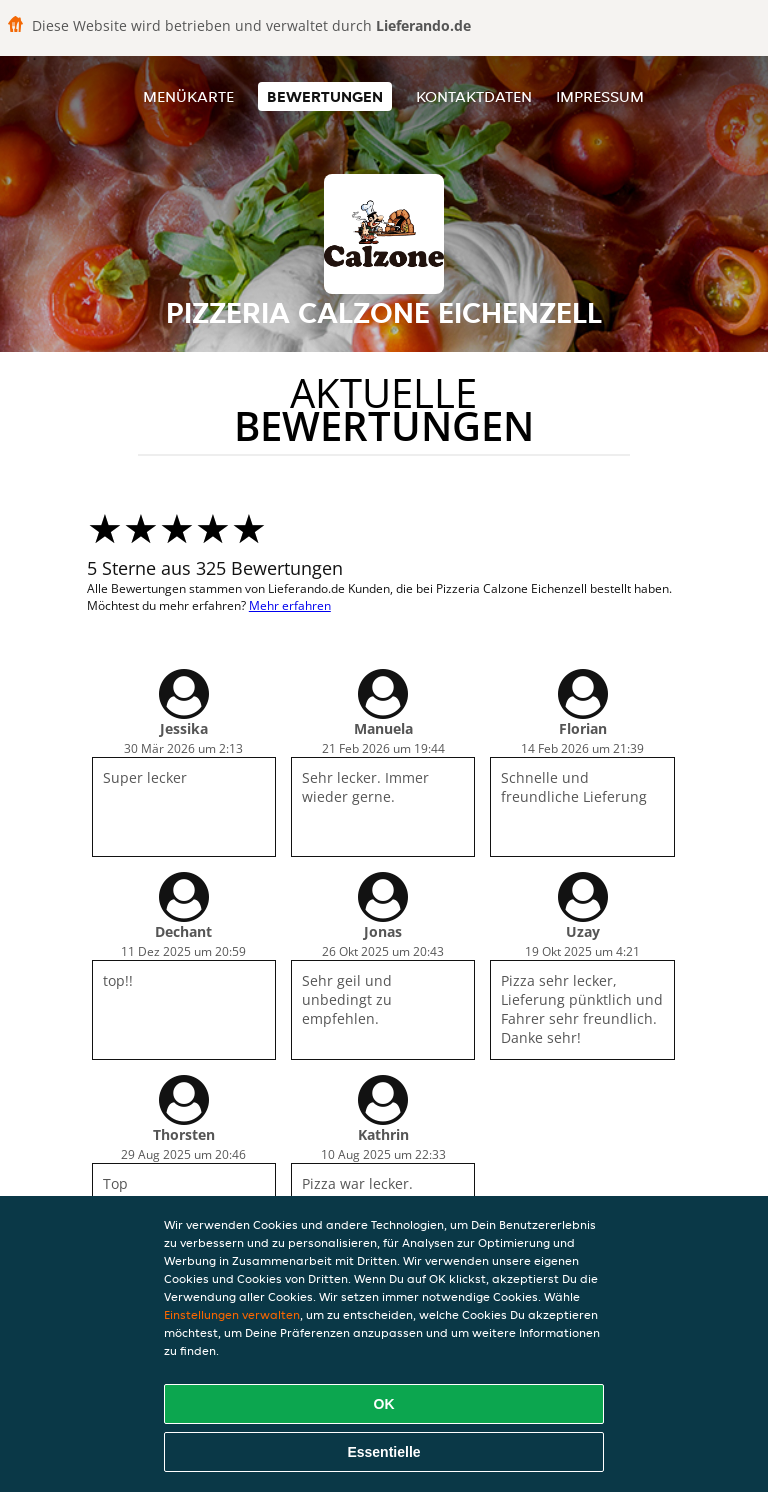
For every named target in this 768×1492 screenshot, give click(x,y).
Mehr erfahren (290, 605)
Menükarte (188, 96)
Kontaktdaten (474, 96)
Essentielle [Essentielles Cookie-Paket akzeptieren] (383, 1452)
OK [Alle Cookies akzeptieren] (384, 1404)
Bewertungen (325, 96)
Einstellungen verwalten (232, 1314)
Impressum (600, 96)
